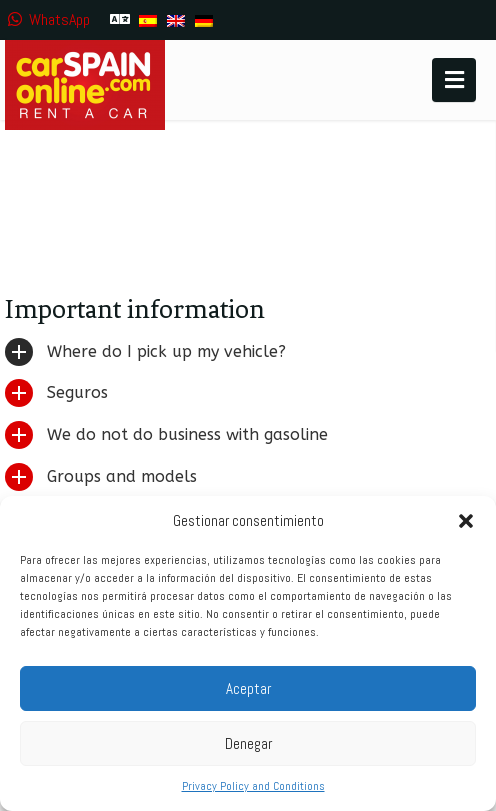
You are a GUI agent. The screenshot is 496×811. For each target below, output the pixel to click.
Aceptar (248, 688)
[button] (466, 521)
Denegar (248, 743)
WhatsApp (47, 19)
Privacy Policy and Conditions (253, 786)
